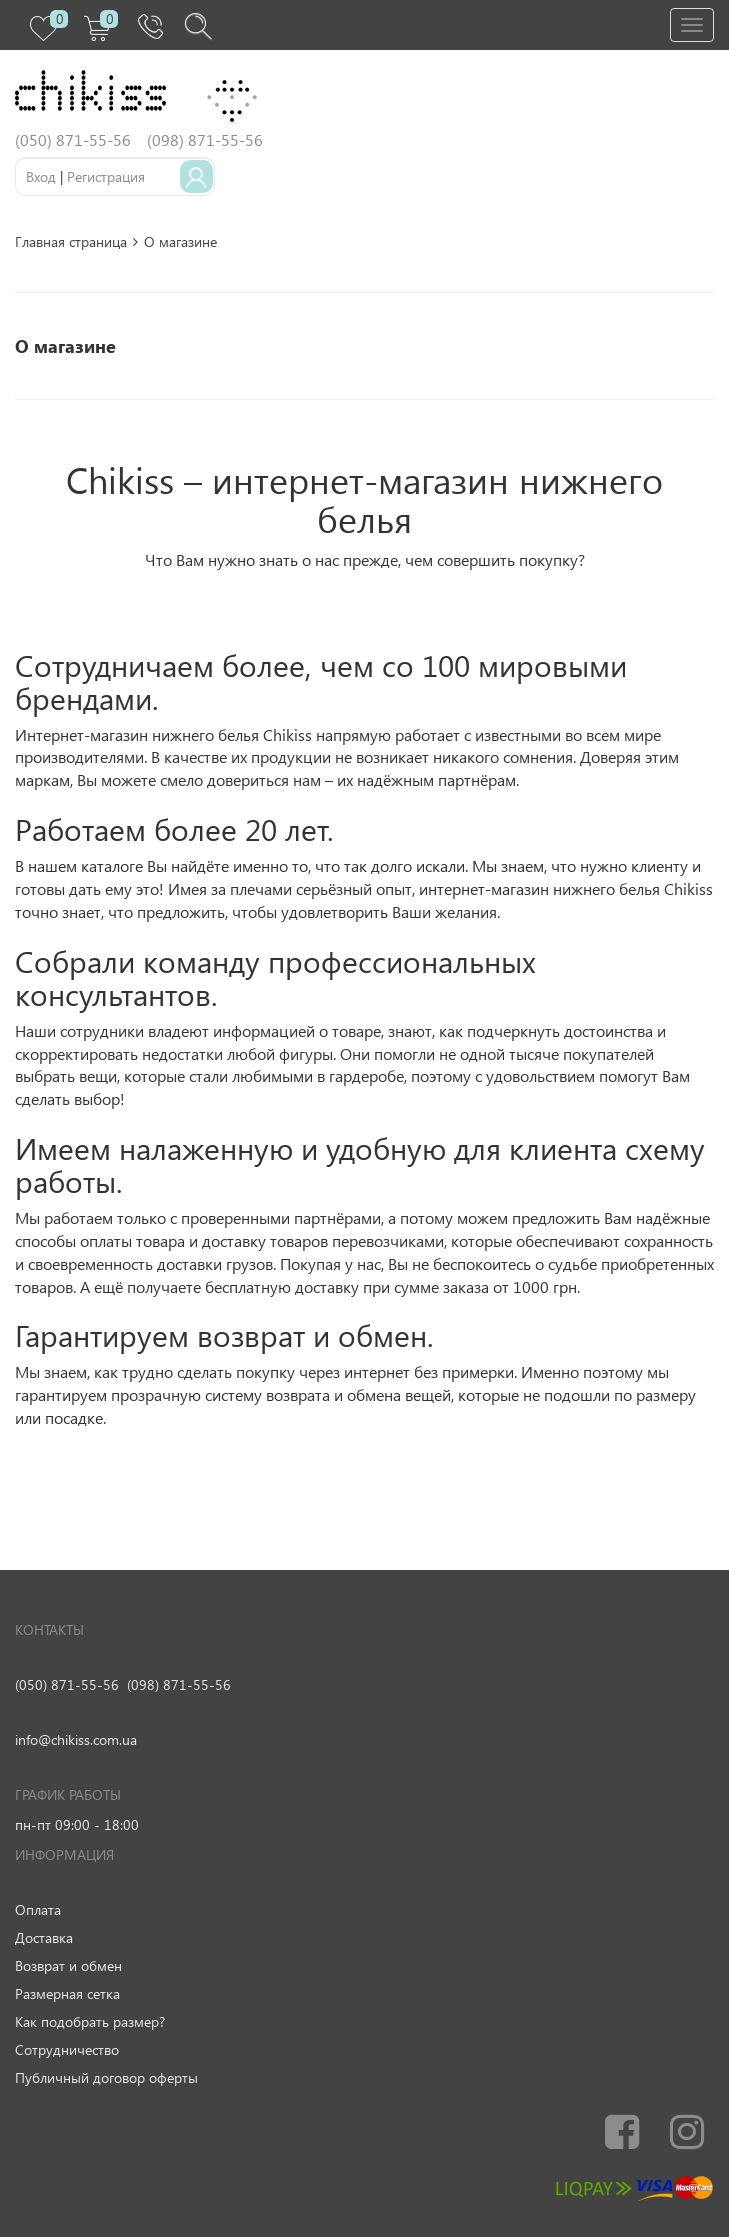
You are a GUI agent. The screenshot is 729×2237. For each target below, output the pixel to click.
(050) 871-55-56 (67, 1684)
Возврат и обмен (68, 1965)
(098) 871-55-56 (179, 1684)
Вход (41, 176)
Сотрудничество (67, 2049)
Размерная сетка (67, 1993)
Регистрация (106, 176)
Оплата (38, 1909)
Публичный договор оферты (106, 2077)
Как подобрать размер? (90, 2021)
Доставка (44, 1937)
